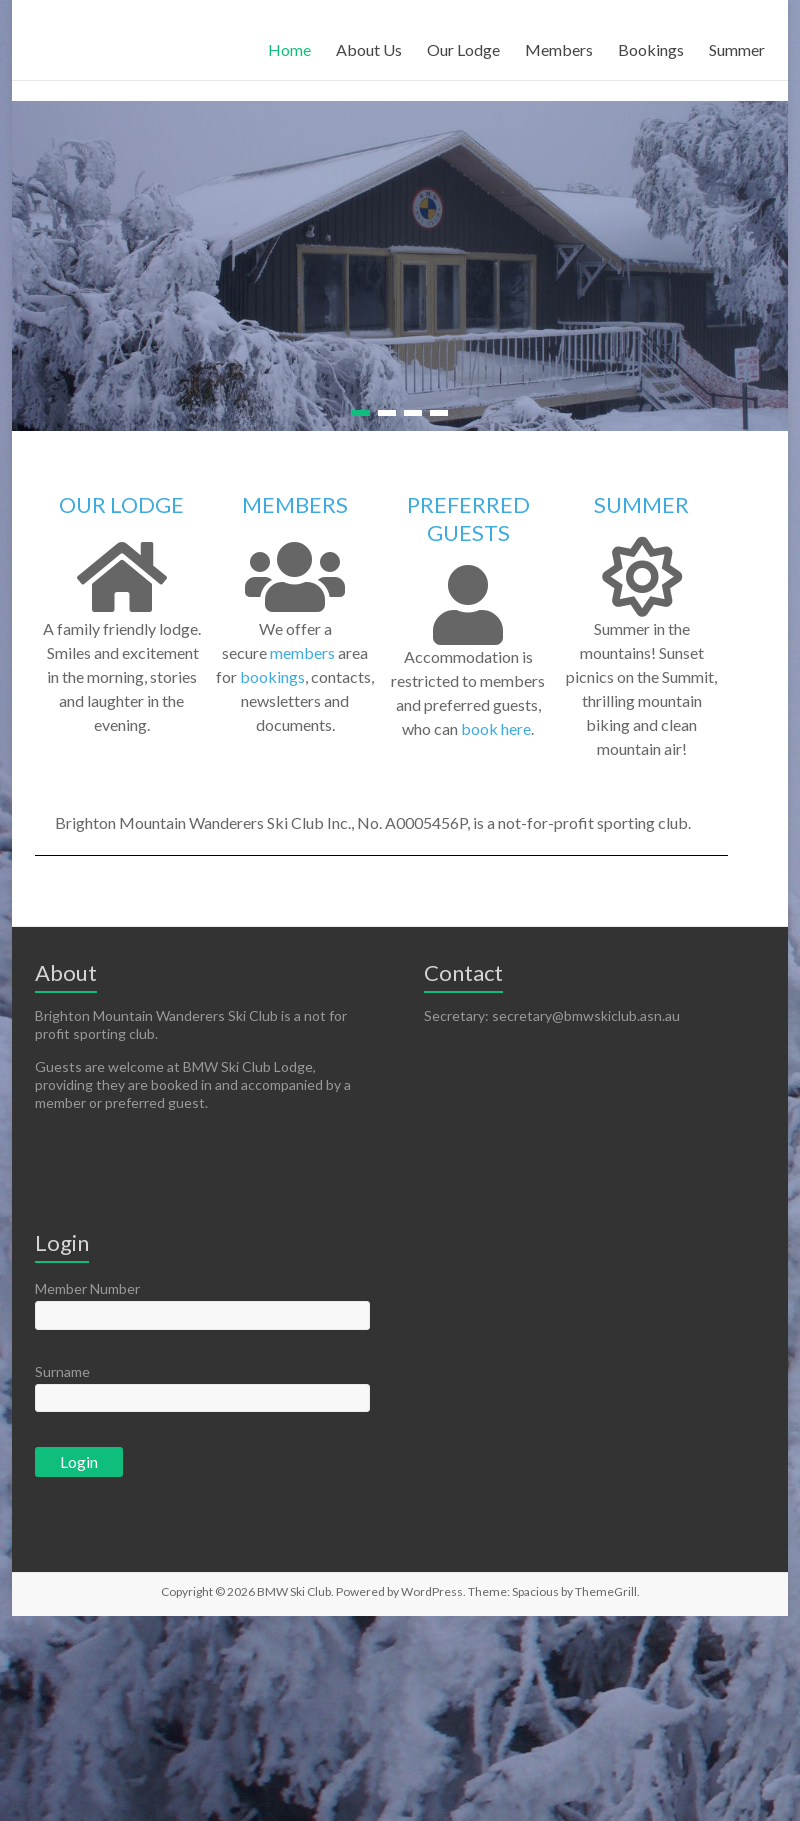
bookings (272, 676)
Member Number (87, 1288)
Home (289, 49)
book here (496, 728)
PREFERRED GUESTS (468, 518)
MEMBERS (295, 504)
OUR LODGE (121, 504)
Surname (62, 1371)
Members (559, 49)
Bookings (651, 49)
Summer (737, 49)
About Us (369, 49)
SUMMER (641, 504)
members (302, 652)
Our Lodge (463, 49)
